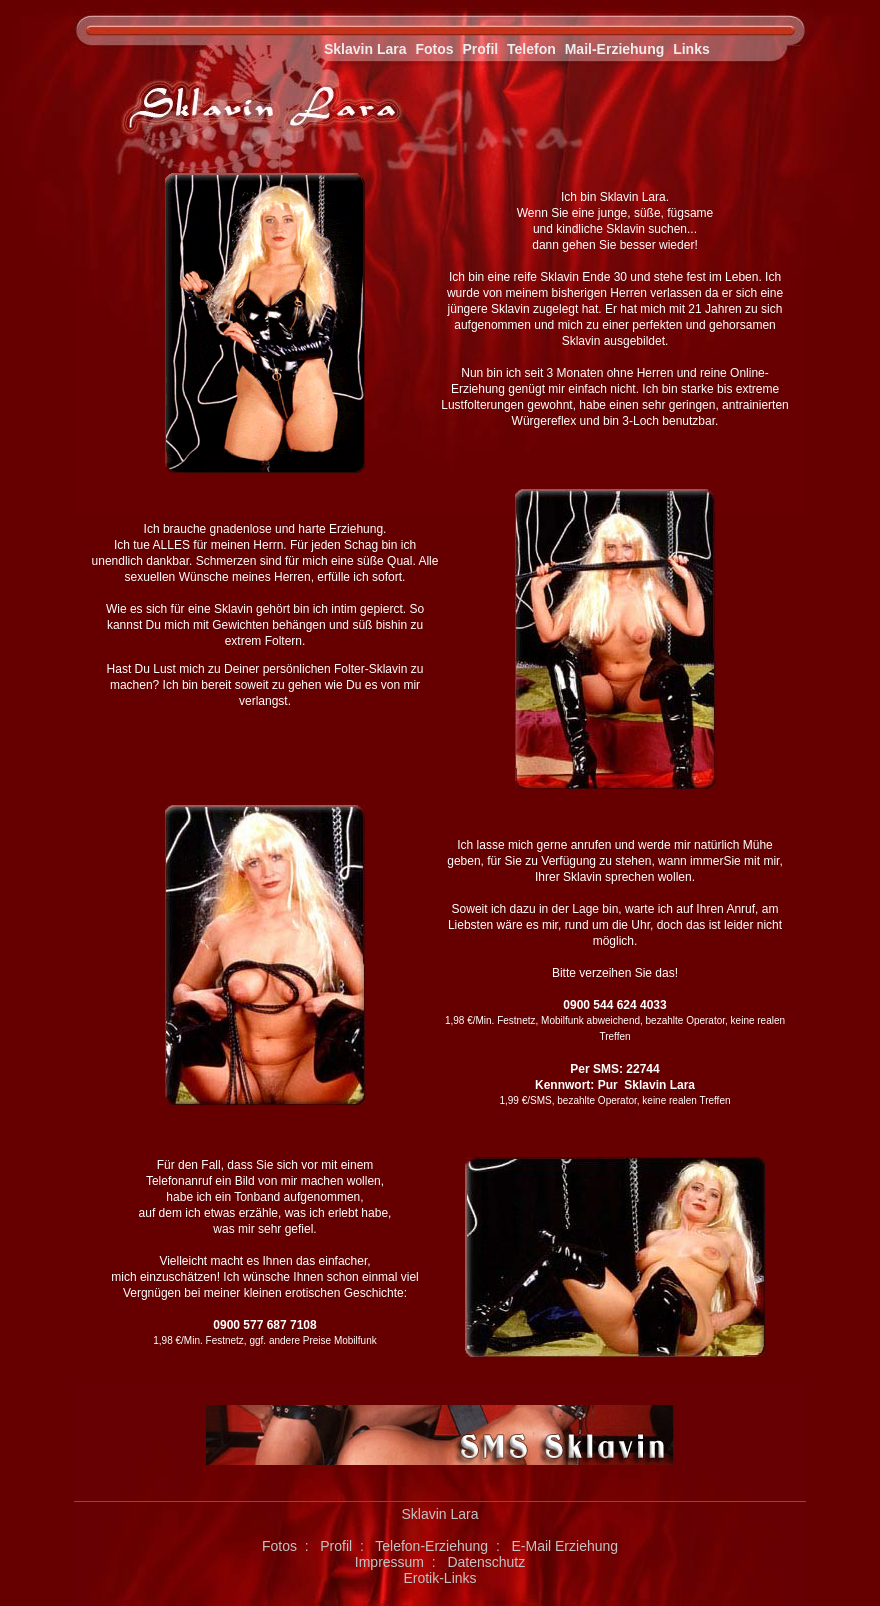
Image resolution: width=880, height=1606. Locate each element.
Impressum (389, 1562)
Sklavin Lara (365, 49)
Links (691, 49)
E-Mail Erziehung (564, 1546)
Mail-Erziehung (615, 49)
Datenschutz (486, 1562)
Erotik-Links (439, 1578)
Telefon (531, 49)
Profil (480, 49)
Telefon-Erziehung (431, 1546)
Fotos (434, 49)
